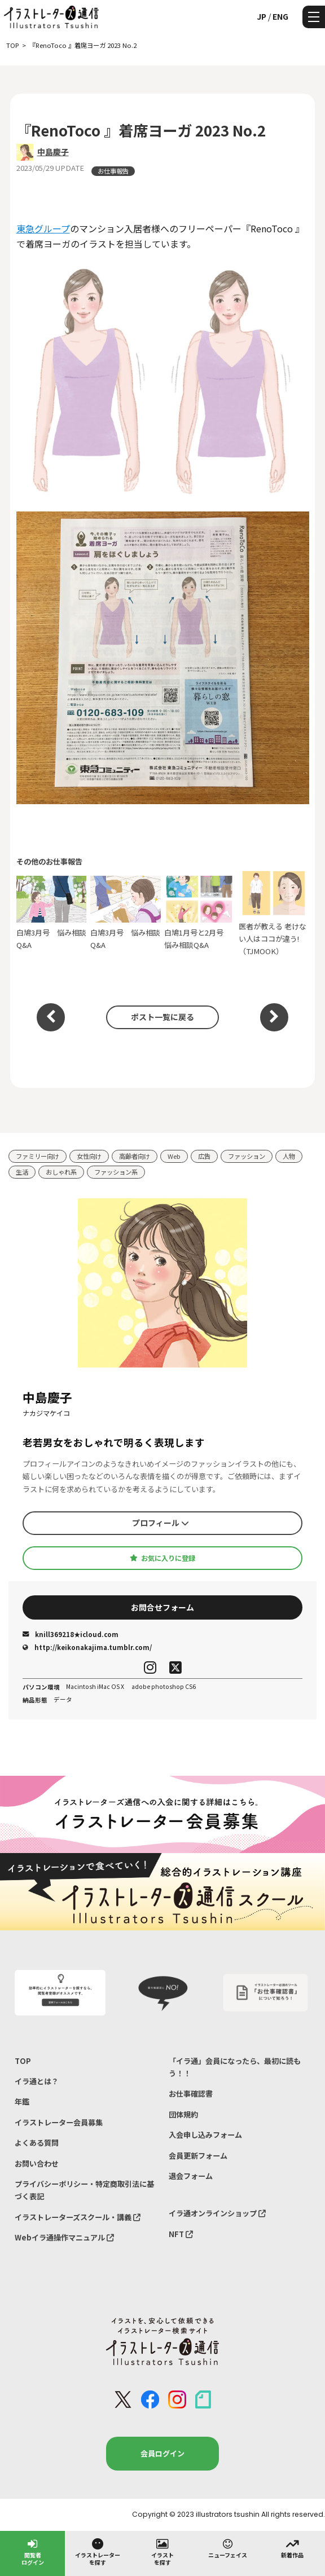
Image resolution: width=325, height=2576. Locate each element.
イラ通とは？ (37, 2081)
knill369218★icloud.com (70, 1634)
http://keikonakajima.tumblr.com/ (87, 1647)
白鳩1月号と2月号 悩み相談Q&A (199, 913)
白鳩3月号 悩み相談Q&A (51, 913)
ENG (280, 16)
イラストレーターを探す (97, 2551)
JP (261, 16)
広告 (204, 1156)
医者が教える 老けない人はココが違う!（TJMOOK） (274, 913)
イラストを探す (162, 2551)
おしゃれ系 (61, 1171)
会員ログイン (162, 2453)
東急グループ (43, 228)
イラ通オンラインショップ (217, 2213)
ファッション (246, 1156)
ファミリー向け (37, 1156)
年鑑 (22, 2101)
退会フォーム (191, 2176)
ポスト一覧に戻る (162, 1016)
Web (174, 1156)
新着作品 (292, 2548)
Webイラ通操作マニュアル (64, 2237)
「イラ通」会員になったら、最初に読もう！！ (235, 2067)
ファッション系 (116, 1171)
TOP (23, 2060)
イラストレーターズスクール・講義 (77, 2217)
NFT (181, 2234)
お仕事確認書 (191, 2093)
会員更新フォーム (198, 2155)
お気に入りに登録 (162, 1558)
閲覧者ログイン (32, 2551)
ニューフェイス (227, 2548)
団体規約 (183, 2114)
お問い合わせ (37, 2163)
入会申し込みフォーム (205, 2134)
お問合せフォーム (162, 1607)
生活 (22, 1171)
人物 (289, 1156)
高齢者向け (134, 1156)
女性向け (89, 1156)
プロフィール (160, 1522)
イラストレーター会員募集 (59, 2122)
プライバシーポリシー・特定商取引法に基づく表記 (84, 2190)
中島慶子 (53, 151)
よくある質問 (37, 2142)
